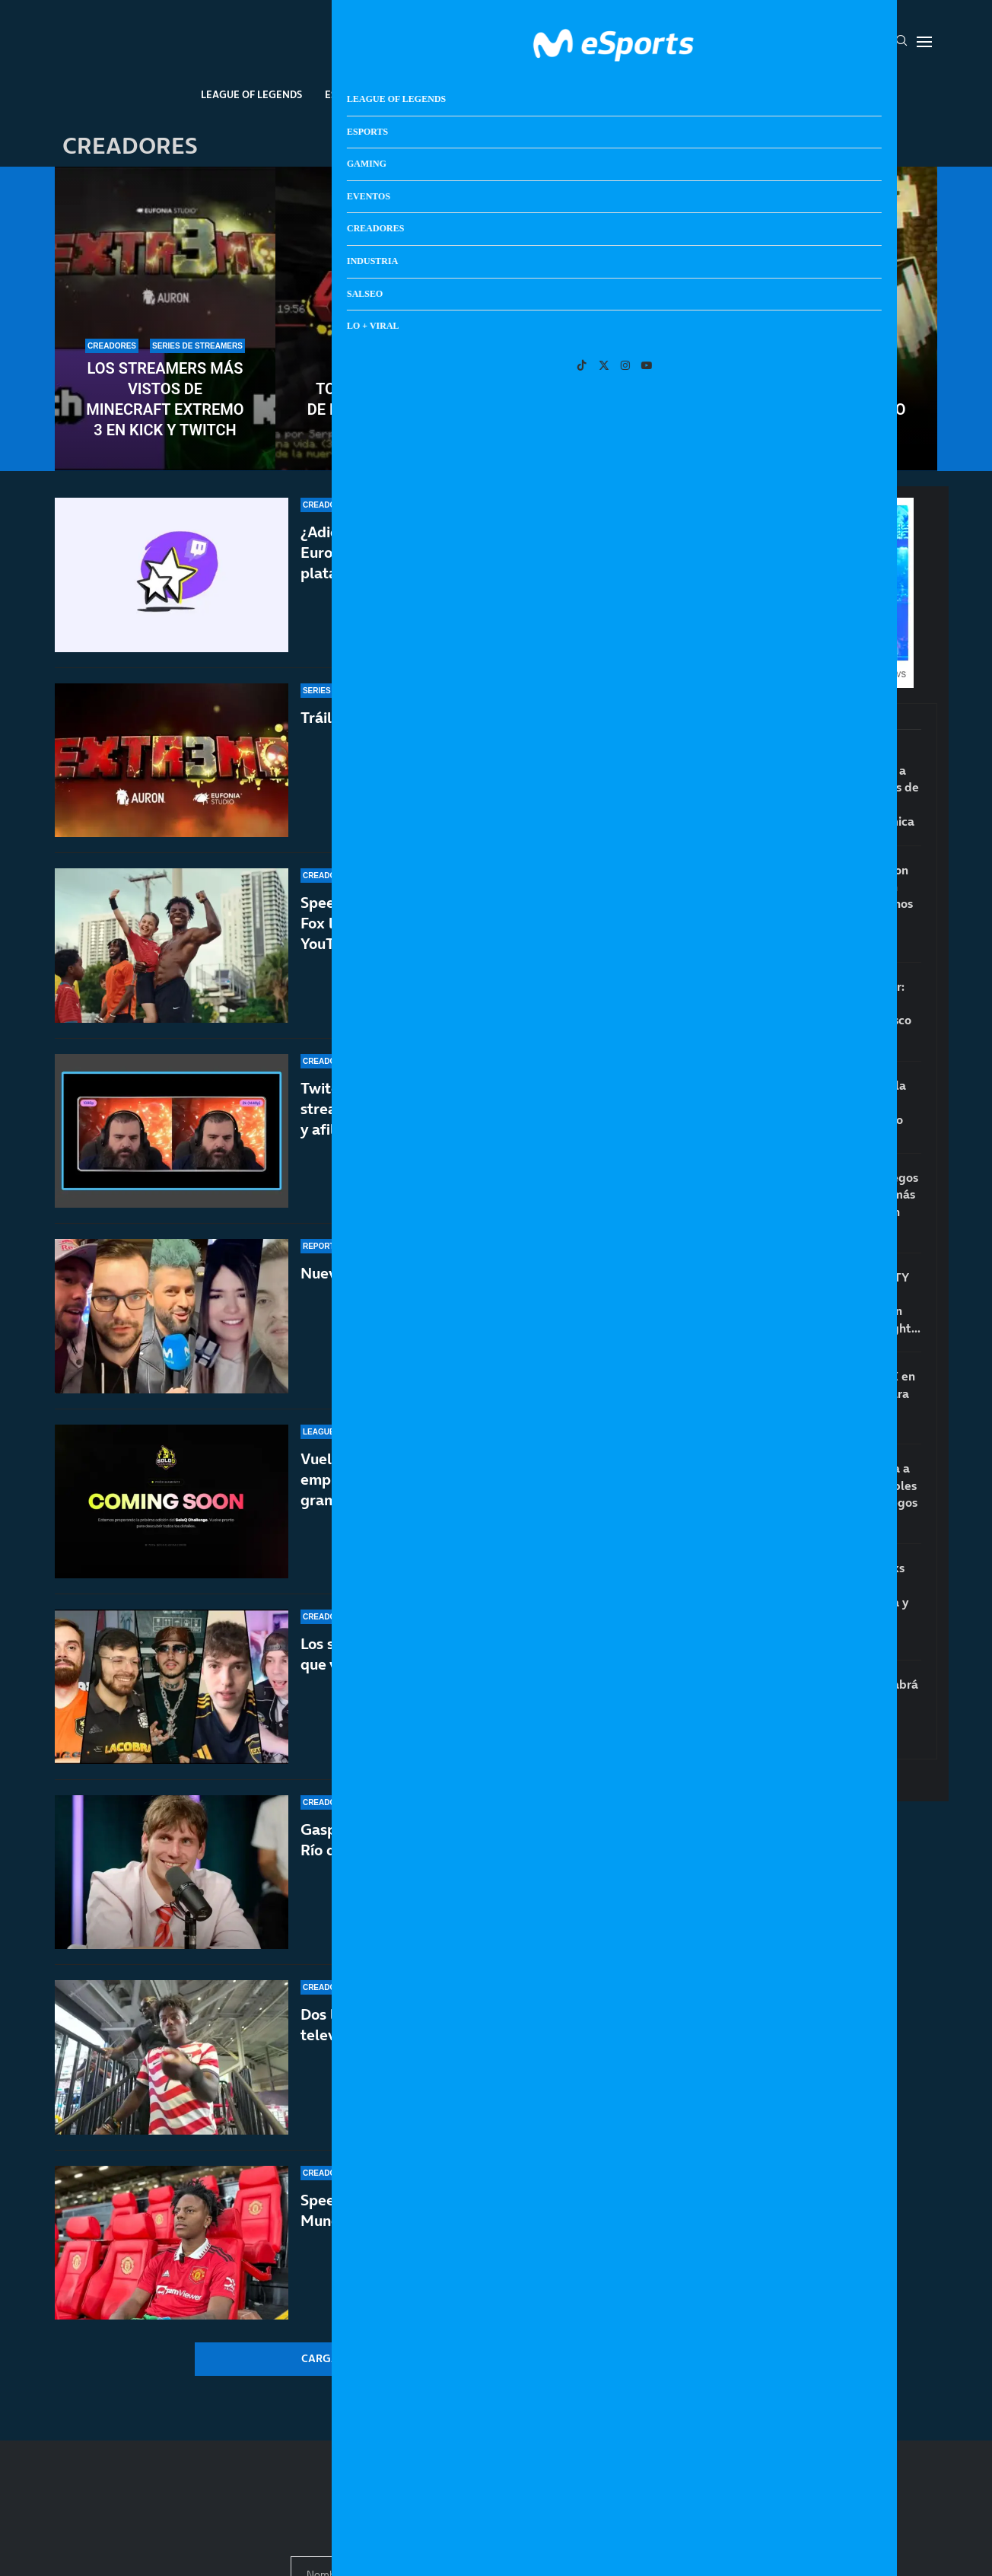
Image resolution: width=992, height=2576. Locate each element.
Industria (631, 94)
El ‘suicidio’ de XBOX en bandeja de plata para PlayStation (849, 1393)
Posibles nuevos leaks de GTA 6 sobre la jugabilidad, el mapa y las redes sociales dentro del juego (846, 1602)
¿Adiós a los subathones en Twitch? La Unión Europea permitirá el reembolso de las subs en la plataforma (468, 552)
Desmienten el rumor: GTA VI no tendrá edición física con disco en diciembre (847, 1012)
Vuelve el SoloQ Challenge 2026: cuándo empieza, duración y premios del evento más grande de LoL (453, 1479)
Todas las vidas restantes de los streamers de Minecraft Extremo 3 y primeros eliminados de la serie (496, 409)
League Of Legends (251, 94)
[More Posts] (347, 2359)
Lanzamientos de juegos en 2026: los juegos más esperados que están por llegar (851, 1203)
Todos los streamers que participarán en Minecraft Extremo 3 (826, 389)
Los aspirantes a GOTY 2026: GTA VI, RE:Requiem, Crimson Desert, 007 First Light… (852, 1302)
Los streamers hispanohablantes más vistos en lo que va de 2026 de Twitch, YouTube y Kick (467, 1654)
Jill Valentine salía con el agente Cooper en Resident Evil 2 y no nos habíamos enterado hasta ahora (848, 904)
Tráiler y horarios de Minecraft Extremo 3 (442, 717)
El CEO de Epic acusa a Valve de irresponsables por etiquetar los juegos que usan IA (850, 1493)
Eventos (478, 94)
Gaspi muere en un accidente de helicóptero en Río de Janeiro (461, 1841)
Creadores (552, 94)
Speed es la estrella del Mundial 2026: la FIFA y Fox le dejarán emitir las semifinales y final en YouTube (464, 923)
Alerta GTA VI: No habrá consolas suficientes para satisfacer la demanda (851, 1709)
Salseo (698, 94)
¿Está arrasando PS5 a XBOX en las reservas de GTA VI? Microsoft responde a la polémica (851, 795)
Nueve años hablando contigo (402, 1273)
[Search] (901, 42)
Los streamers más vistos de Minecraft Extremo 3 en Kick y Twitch (164, 399)
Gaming (412, 94)
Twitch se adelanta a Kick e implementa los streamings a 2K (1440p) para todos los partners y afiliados (468, 1109)
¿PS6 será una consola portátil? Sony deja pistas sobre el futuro (845, 1102)
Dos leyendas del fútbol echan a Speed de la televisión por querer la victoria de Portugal (453, 2042)
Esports (346, 94)
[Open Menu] (924, 41)
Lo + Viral (765, 94)
